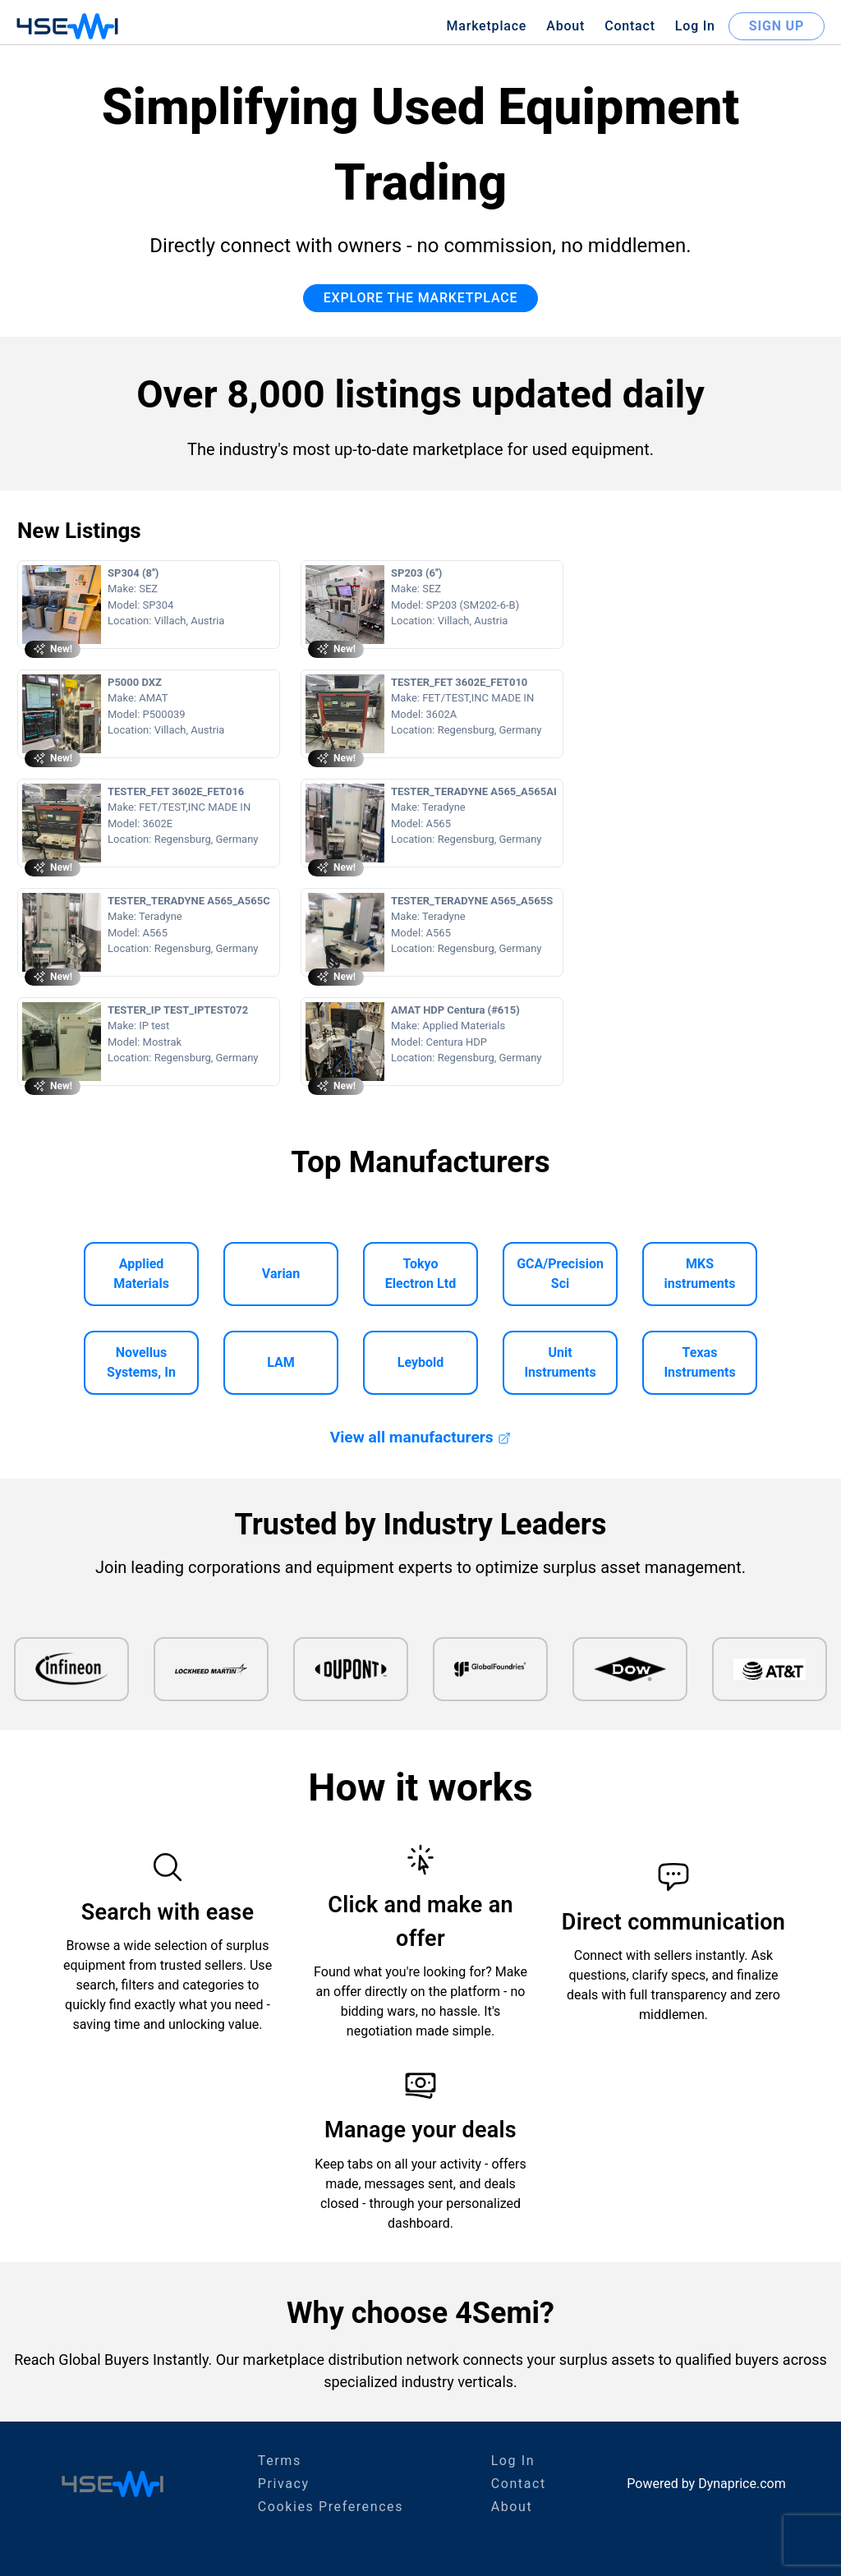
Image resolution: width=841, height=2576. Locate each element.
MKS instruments (700, 1273)
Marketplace (486, 26)
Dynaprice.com (742, 2483)
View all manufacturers (420, 1437)
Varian (281, 1273)
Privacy (284, 2483)
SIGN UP (776, 26)
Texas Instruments (699, 1362)
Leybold (421, 1362)
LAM (281, 1362)
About (565, 26)
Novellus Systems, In (141, 1362)
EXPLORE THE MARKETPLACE (421, 298)
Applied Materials (141, 1273)
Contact (629, 26)
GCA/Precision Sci (560, 1273)
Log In (695, 26)
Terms (279, 2460)
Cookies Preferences (330, 2506)
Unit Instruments (559, 1362)
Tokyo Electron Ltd (420, 1273)
